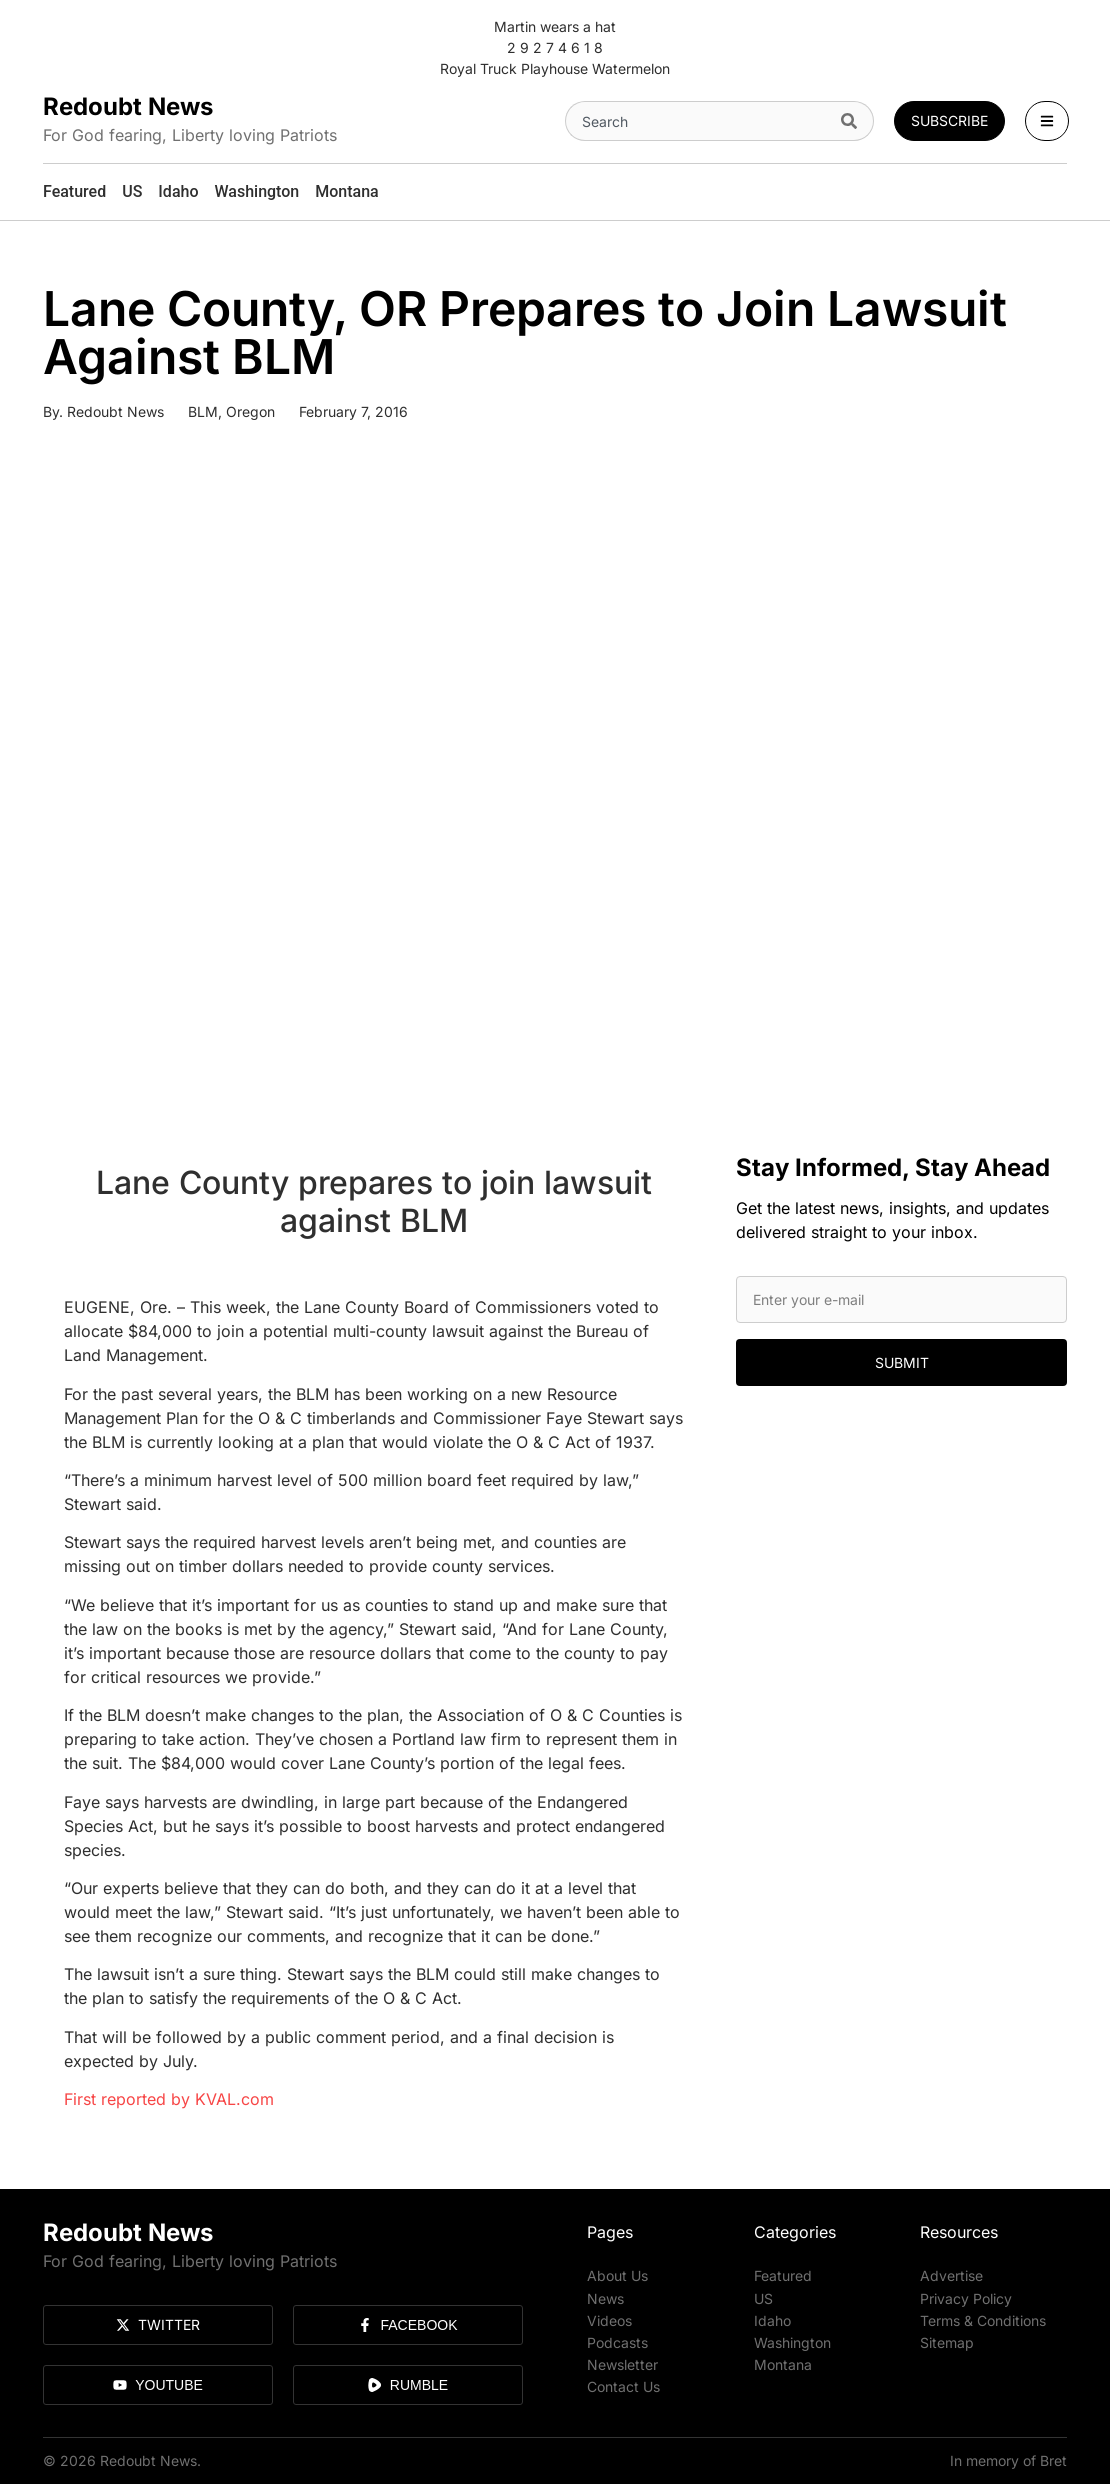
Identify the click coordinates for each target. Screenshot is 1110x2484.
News (605, 2297)
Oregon (250, 411)
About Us (617, 2275)
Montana (783, 2363)
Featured (783, 2275)
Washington (792, 2341)
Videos (609, 2319)
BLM (203, 411)
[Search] (853, 121)
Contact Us (623, 2385)
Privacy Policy (966, 2297)
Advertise (951, 2275)
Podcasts (617, 2341)
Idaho (772, 2319)
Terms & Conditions (983, 2319)
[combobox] (699, 121)
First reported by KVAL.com (169, 2099)
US (763, 2297)
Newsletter (622, 2363)
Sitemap (947, 2341)
